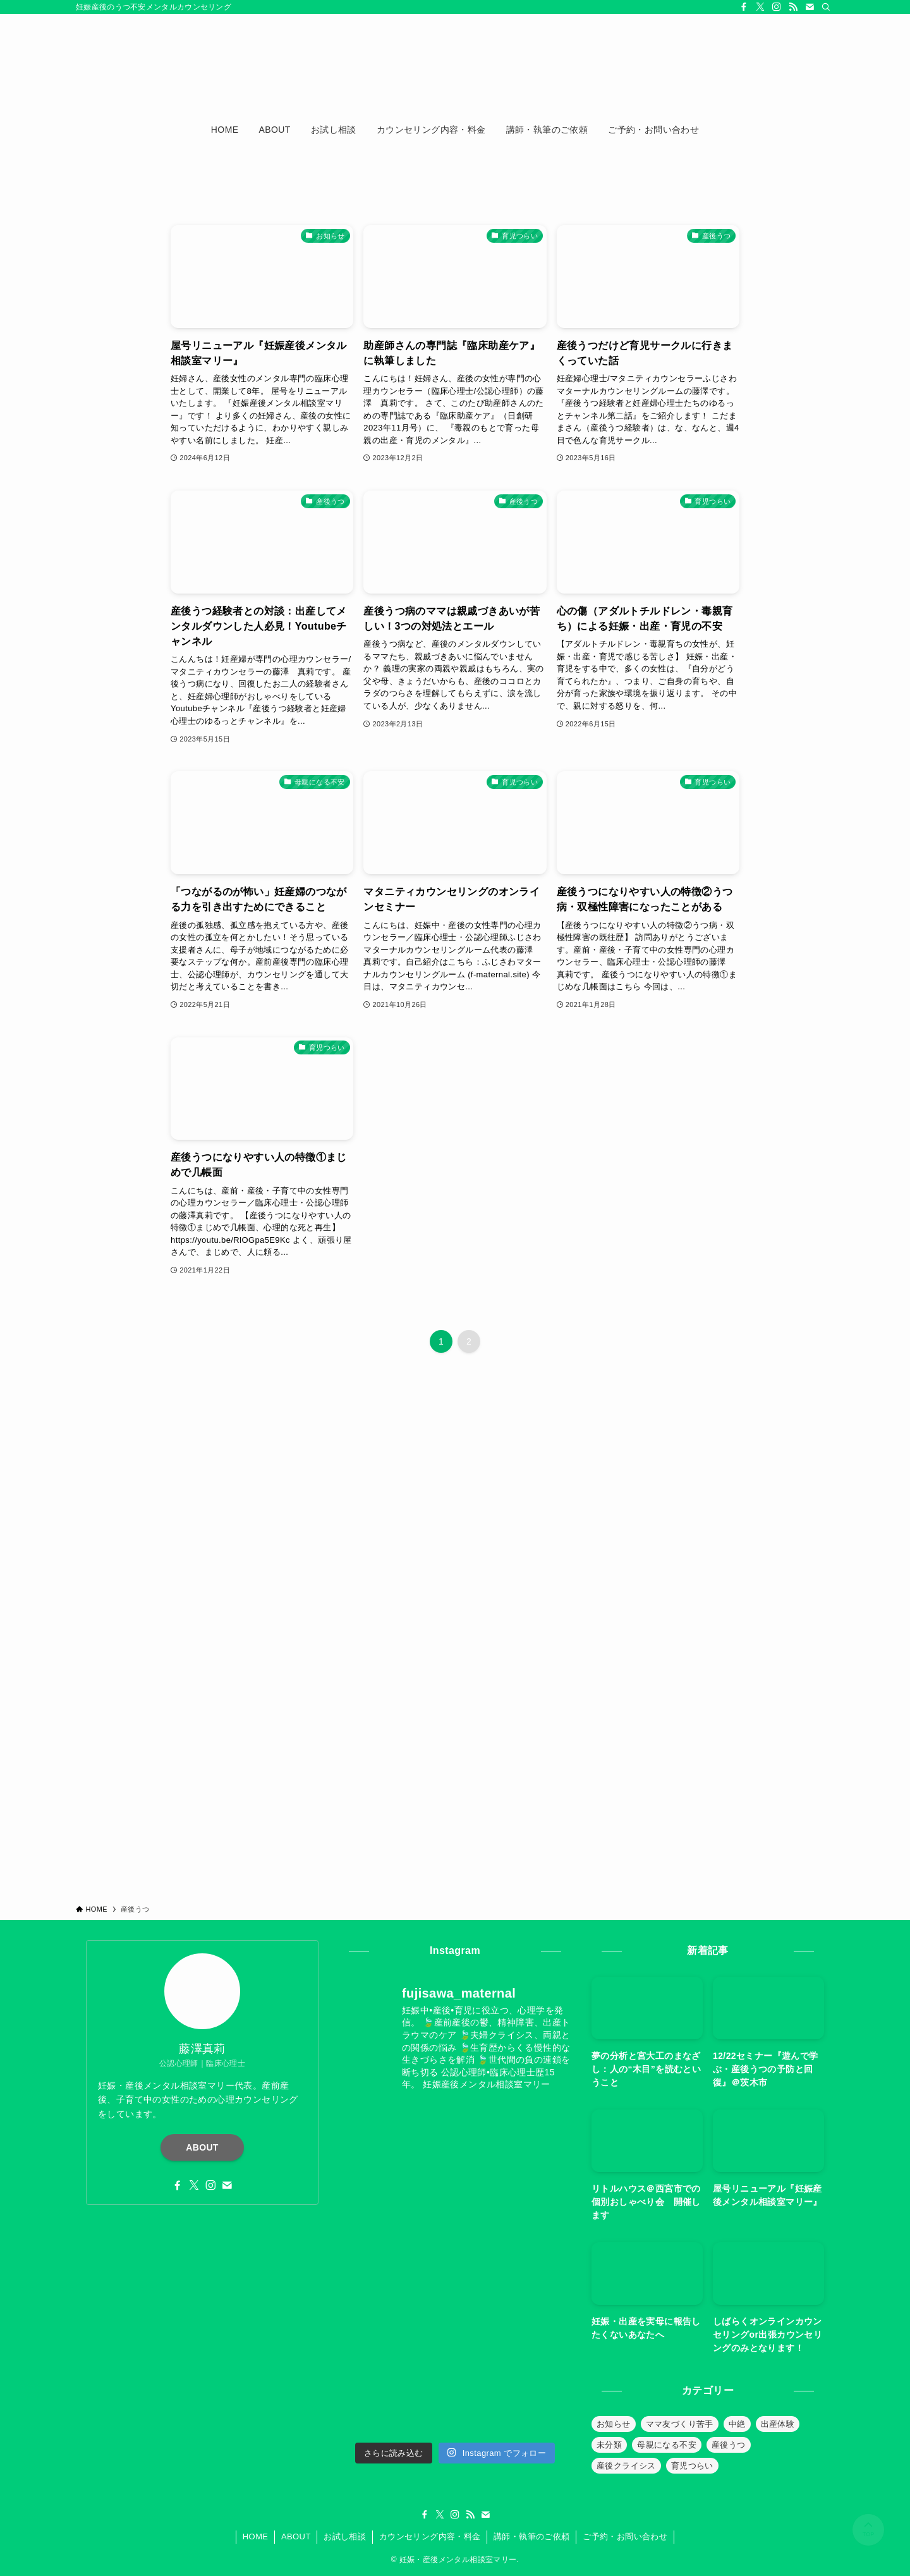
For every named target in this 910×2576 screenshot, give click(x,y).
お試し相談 (345, 2536)
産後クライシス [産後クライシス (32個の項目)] (626, 2465)
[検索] (826, 7)
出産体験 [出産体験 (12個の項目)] (778, 2424)
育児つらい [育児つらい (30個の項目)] (692, 2465)
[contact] (809, 7)
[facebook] (744, 7)
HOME (256, 2536)
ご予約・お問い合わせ (625, 2536)
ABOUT (202, 2147)
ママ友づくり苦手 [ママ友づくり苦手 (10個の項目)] (679, 2424)
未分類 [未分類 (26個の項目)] (609, 2445)
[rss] (793, 7)
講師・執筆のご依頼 (532, 2536)
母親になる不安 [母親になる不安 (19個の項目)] (666, 2445)
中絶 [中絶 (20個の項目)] (737, 2424)
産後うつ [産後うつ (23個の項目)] (729, 2445)
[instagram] (776, 7)
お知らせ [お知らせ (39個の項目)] (614, 2424)
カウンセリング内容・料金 (430, 2536)
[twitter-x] (760, 7)
